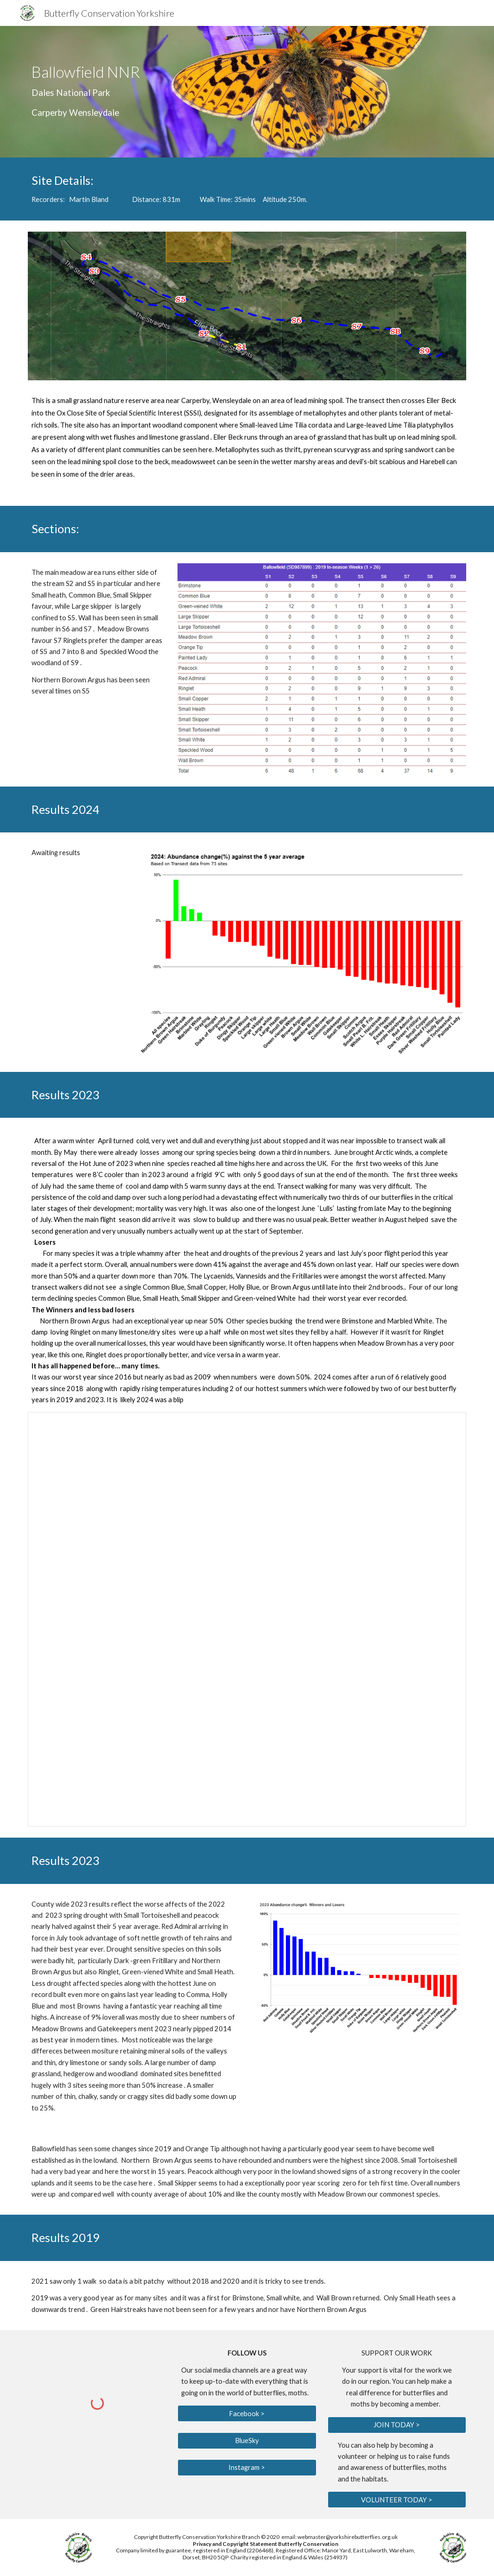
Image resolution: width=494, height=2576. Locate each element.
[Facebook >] (247, 2413)
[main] (172, 92)
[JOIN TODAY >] (397, 2424)
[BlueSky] (247, 2440)
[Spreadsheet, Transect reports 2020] (247, 1619)
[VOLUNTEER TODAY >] (397, 2499)
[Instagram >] (247, 2467)
